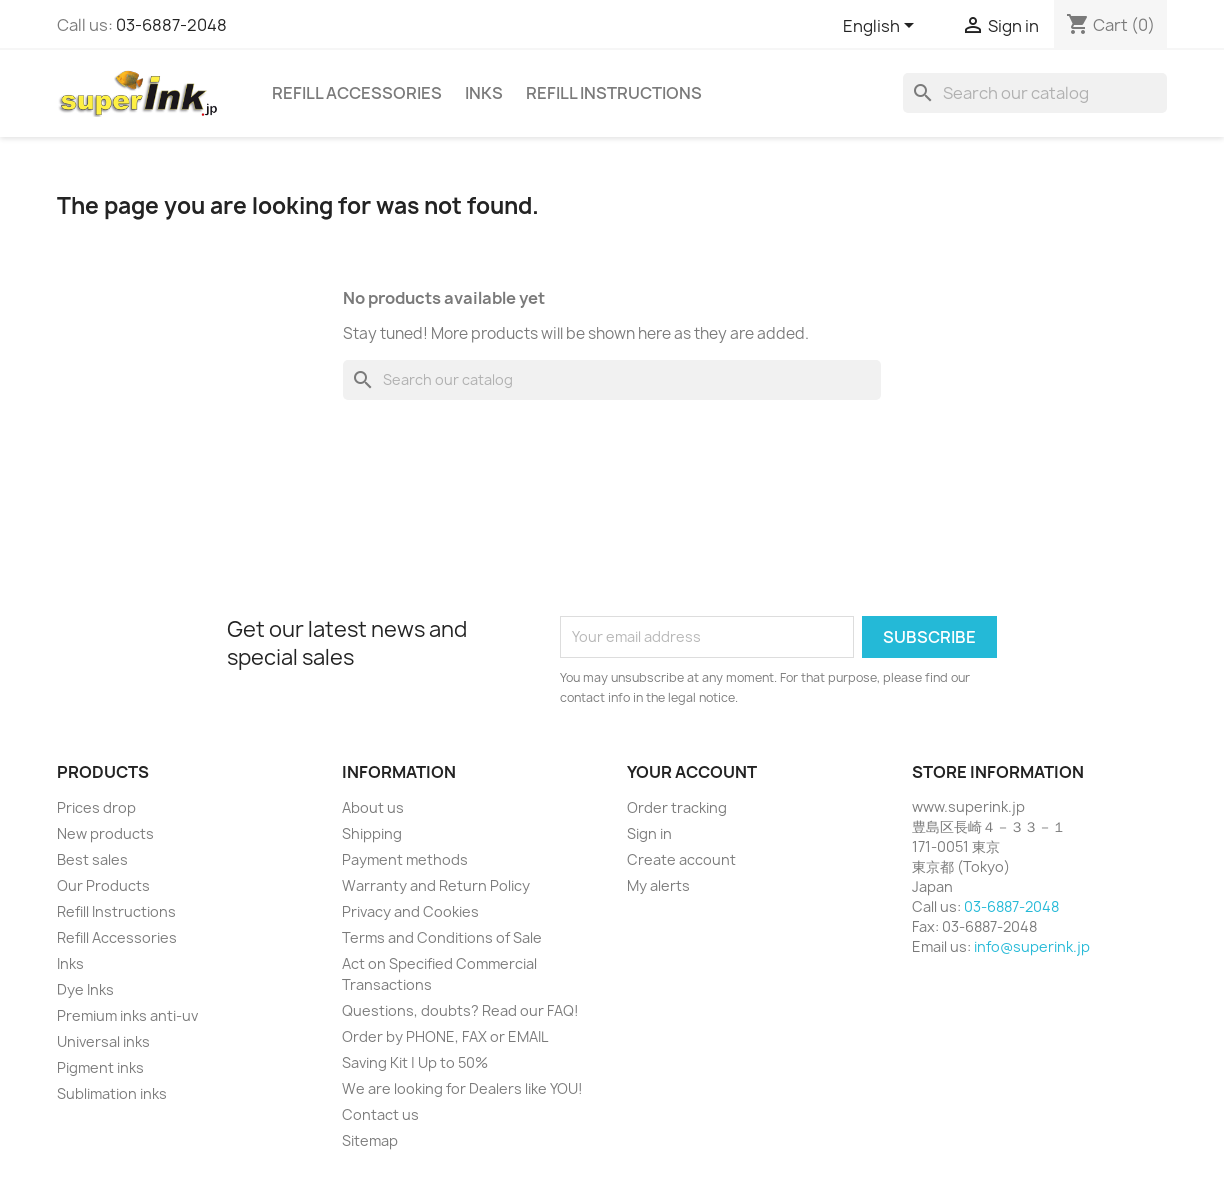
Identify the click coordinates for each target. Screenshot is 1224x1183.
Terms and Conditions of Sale (442, 937)
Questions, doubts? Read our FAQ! (460, 1010)
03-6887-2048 (171, 25)
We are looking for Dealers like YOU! (462, 1088)
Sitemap (370, 1140)
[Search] (1035, 93)
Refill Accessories (357, 93)
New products (105, 833)
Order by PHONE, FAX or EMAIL (445, 1036)
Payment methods (405, 859)
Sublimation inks (112, 1093)
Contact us (380, 1114)
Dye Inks (85, 989)
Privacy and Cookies (410, 911)
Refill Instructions (614, 93)
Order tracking (677, 807)
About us (373, 807)
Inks (484, 93)
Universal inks (103, 1041)
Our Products (103, 885)
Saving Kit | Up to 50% (415, 1062)
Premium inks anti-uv (127, 1015)
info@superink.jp (1032, 946)
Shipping (372, 833)
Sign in (649, 833)
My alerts (658, 885)
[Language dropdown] (882, 27)
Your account (692, 772)
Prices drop (96, 807)
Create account (681, 859)
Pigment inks (100, 1067)
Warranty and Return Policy (436, 885)
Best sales (92, 859)
